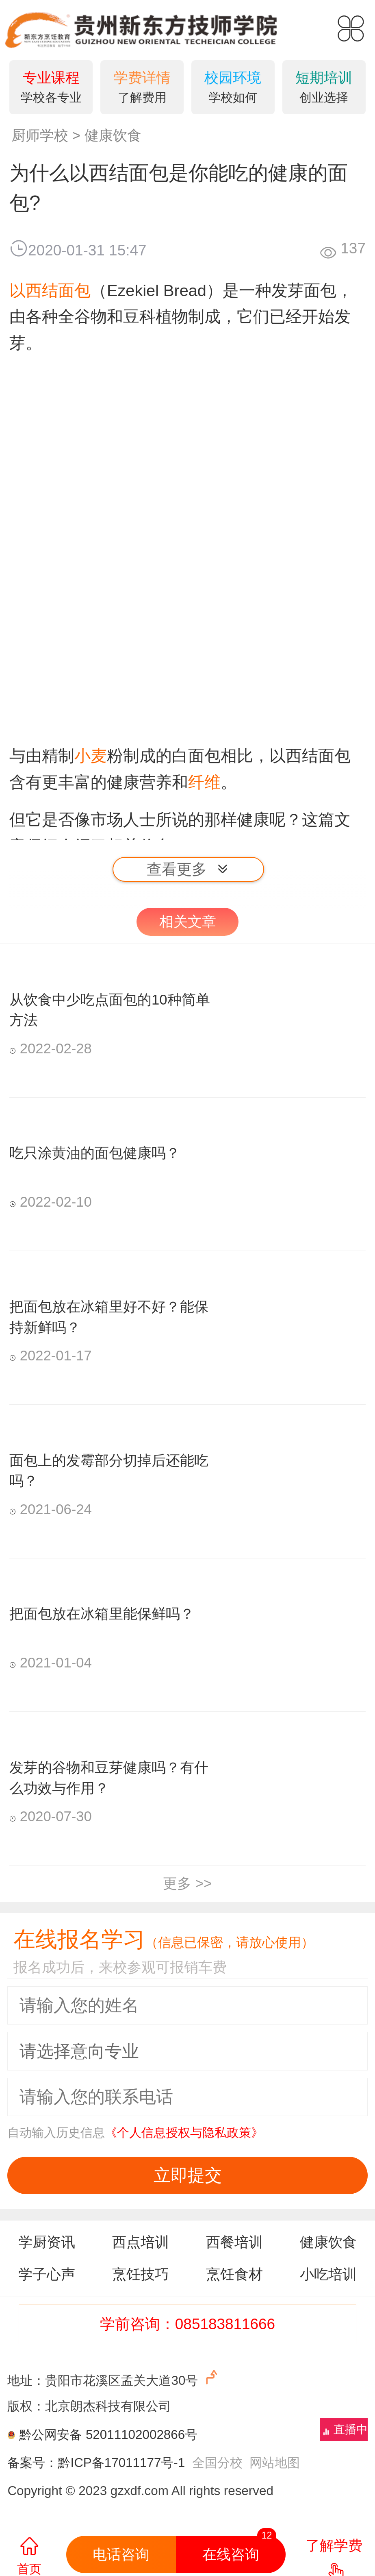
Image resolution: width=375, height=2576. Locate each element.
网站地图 (274, 2463)
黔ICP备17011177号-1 (121, 2463)
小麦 (90, 756)
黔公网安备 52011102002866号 (108, 2435)
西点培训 (140, 2242)
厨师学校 (39, 135)
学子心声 (46, 2274)
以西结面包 (50, 290)
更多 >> (187, 1883)
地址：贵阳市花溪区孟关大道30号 (114, 2378)
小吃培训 (328, 2274)
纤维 (204, 782)
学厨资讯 (46, 2242)
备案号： (32, 2463)
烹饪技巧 (140, 2274)
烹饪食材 (234, 2274)
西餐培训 (234, 2242)
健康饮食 (113, 135)
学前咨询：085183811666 (187, 2324)
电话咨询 (121, 2554)
